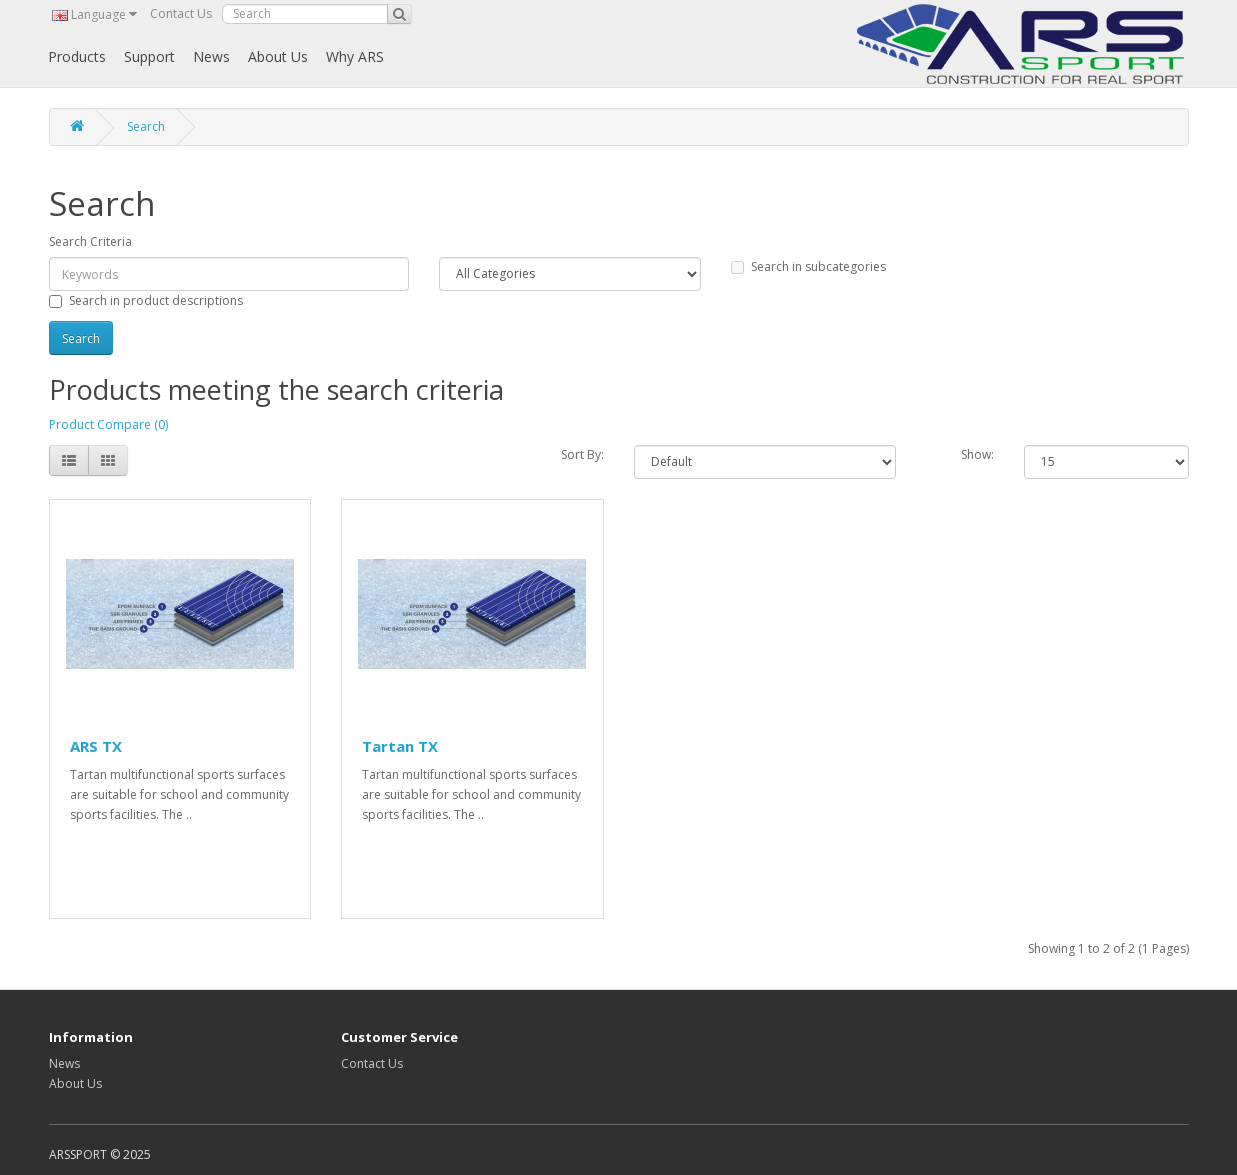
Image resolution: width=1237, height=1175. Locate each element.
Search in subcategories (808, 266)
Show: (977, 454)
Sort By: (582, 454)
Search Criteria (90, 241)
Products (77, 56)
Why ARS (355, 56)
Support (149, 56)
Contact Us (181, 13)
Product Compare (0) (108, 424)
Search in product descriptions (146, 300)
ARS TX (96, 746)
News (211, 56)
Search (146, 126)
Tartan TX (400, 746)
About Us (278, 56)
